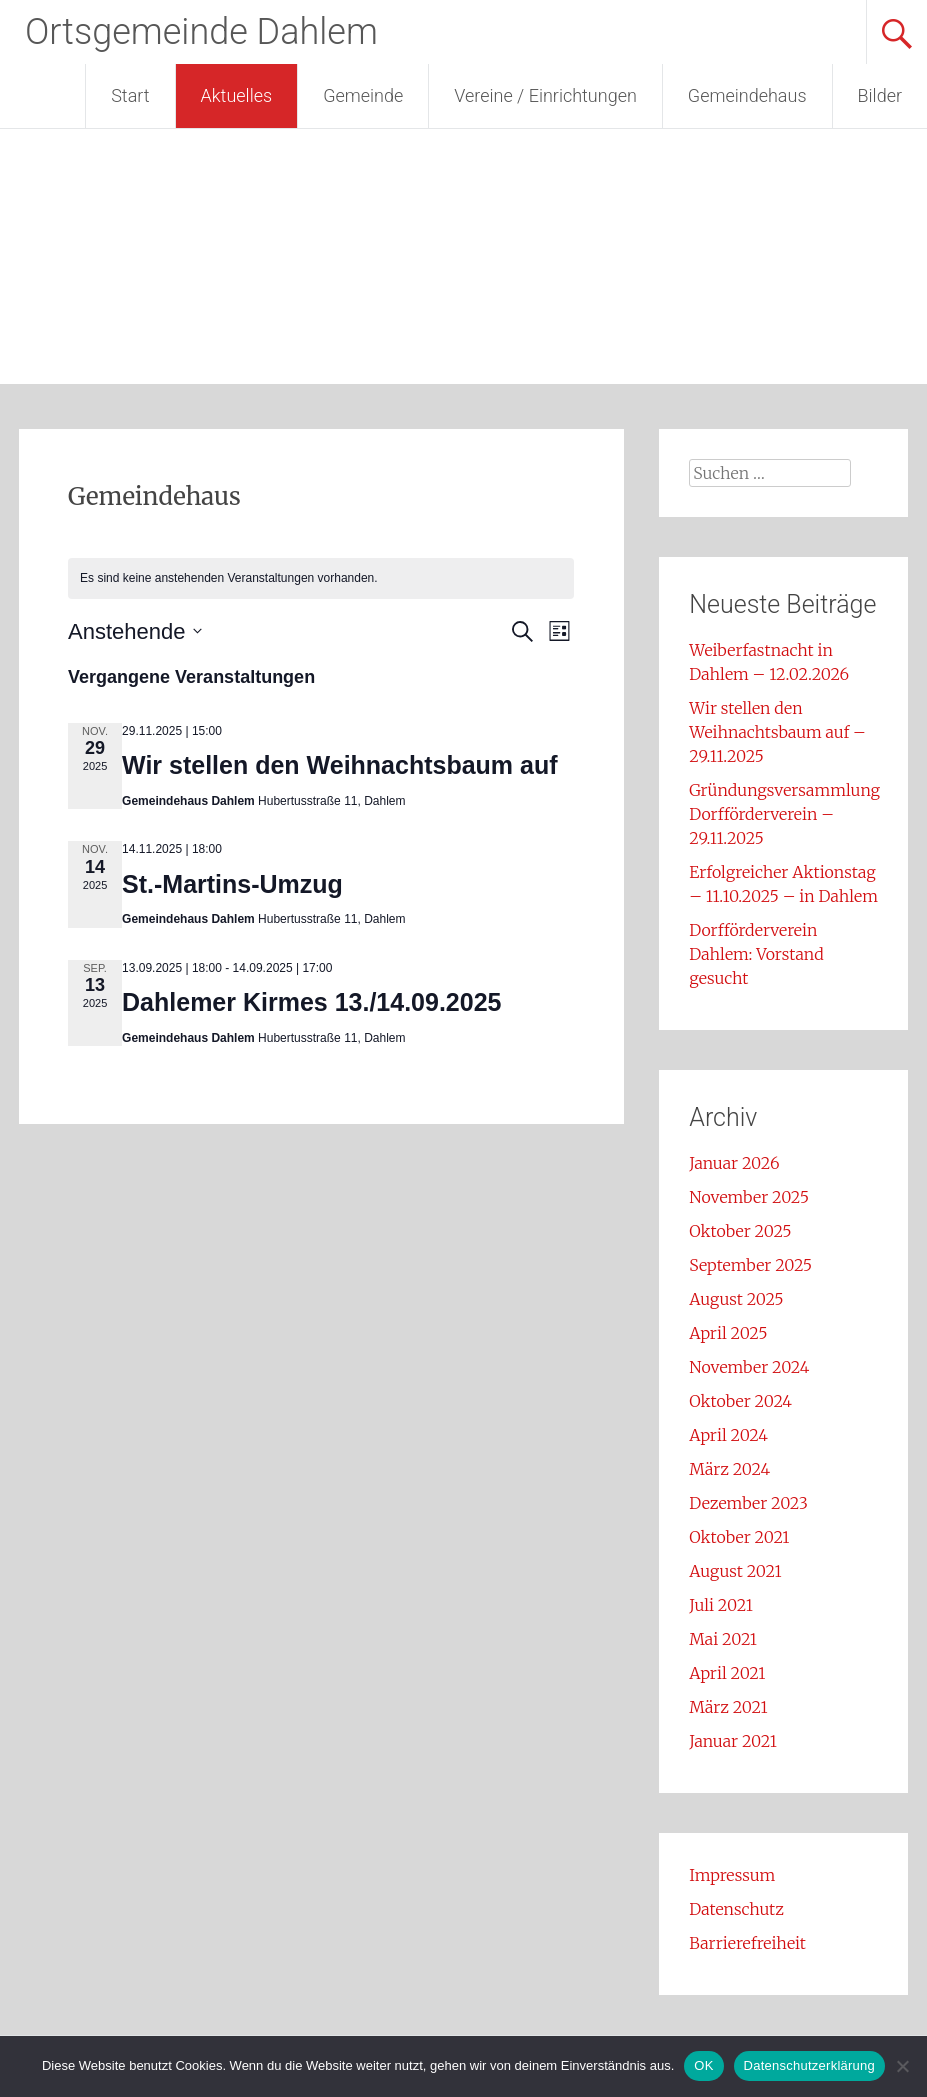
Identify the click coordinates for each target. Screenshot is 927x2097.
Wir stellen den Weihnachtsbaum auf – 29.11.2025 (777, 732)
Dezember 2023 (748, 1503)
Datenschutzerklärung (809, 2065)
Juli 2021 (721, 1605)
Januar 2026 (734, 1163)
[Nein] (902, 2066)
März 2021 (728, 1707)
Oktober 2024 (740, 1401)
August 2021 (735, 1571)
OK (703, 2065)
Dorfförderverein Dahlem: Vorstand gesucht (756, 954)
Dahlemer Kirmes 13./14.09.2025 (311, 1002)
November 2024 (749, 1367)
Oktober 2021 (739, 1537)
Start (130, 95)
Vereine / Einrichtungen (545, 95)
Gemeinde (363, 95)
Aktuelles (237, 95)
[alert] (321, 578)
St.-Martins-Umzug (232, 884)
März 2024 (729, 1469)
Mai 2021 (723, 1639)
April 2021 (727, 1673)
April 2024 (728, 1435)
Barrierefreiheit (747, 1943)
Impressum (732, 1875)
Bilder (880, 95)
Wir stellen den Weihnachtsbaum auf (340, 765)
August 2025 (736, 1299)
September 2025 (750, 1265)
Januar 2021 (733, 1741)
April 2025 (728, 1333)
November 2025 (749, 1197)
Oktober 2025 (740, 1231)
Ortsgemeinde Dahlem (201, 32)
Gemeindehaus (747, 95)
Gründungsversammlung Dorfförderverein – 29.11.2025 (784, 814)
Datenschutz (736, 1909)
